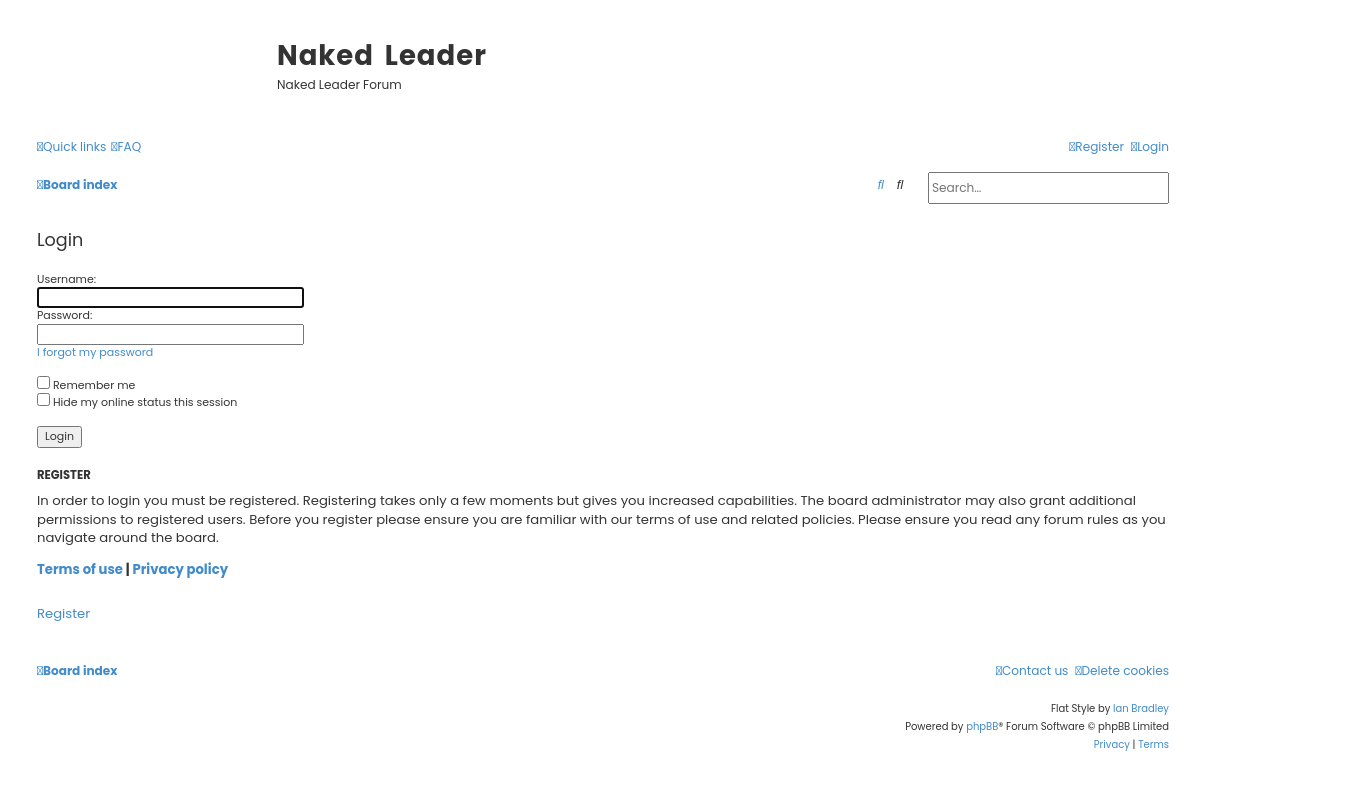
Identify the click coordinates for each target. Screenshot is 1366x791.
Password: (64, 315)
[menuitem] (126, 147)
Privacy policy (180, 570)
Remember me (86, 385)
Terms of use (80, 570)
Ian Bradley (1141, 708)
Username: (66, 279)
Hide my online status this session (137, 402)
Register (63, 614)
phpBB (982, 726)
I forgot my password (95, 352)
